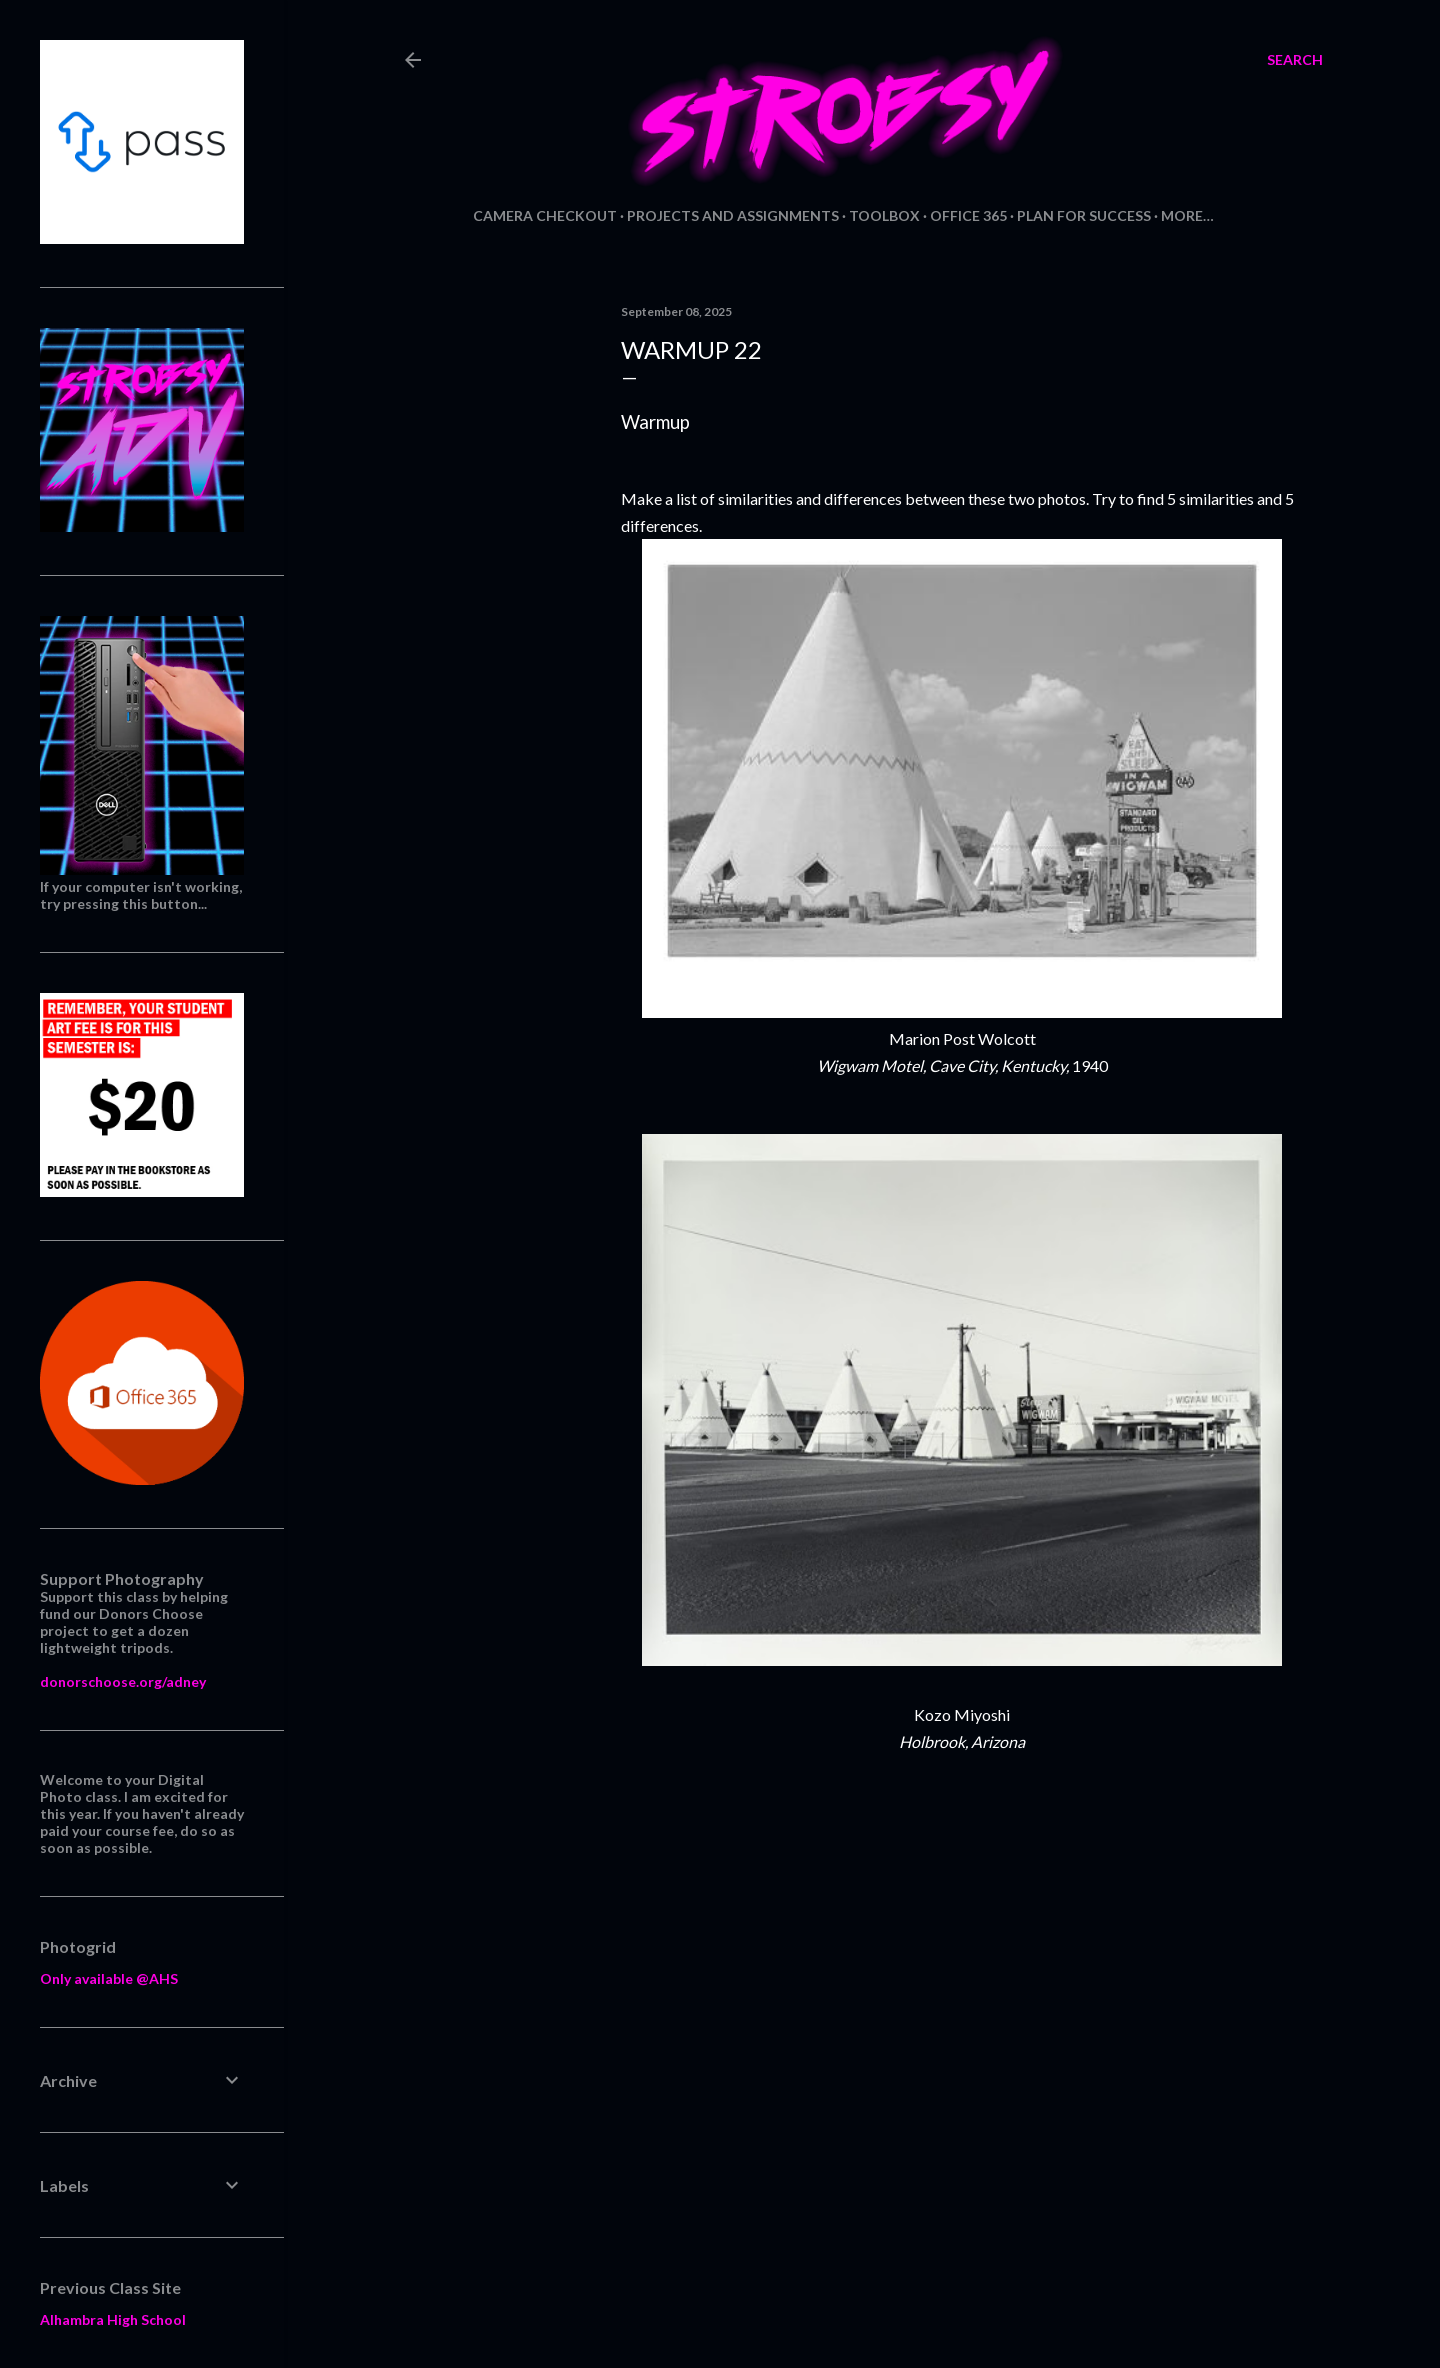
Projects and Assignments (733, 215)
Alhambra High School (113, 2319)
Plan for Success (1084, 215)
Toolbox (884, 215)
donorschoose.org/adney (123, 1681)
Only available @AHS (109, 1978)
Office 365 (968, 215)
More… (1187, 215)
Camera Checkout (545, 215)
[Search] (1295, 60)
